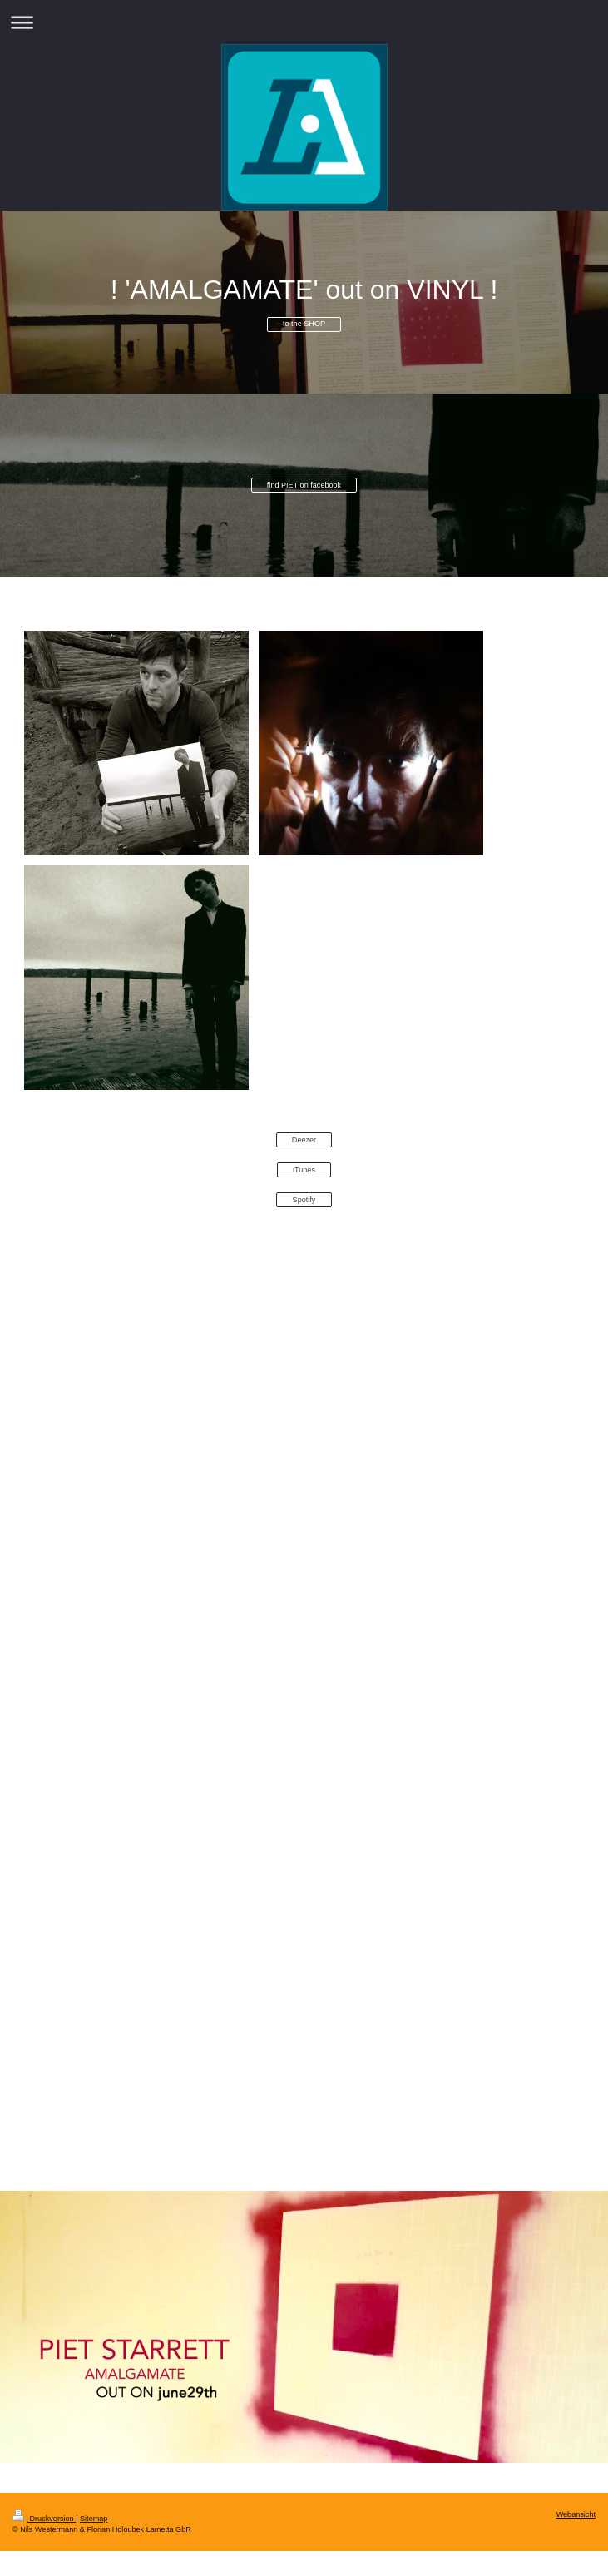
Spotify (304, 1200)
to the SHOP (304, 324)
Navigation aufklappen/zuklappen (304, 22)
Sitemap (93, 2518)
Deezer (304, 1140)
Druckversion (44, 2518)
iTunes (304, 1170)
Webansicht (576, 2514)
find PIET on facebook (304, 485)
